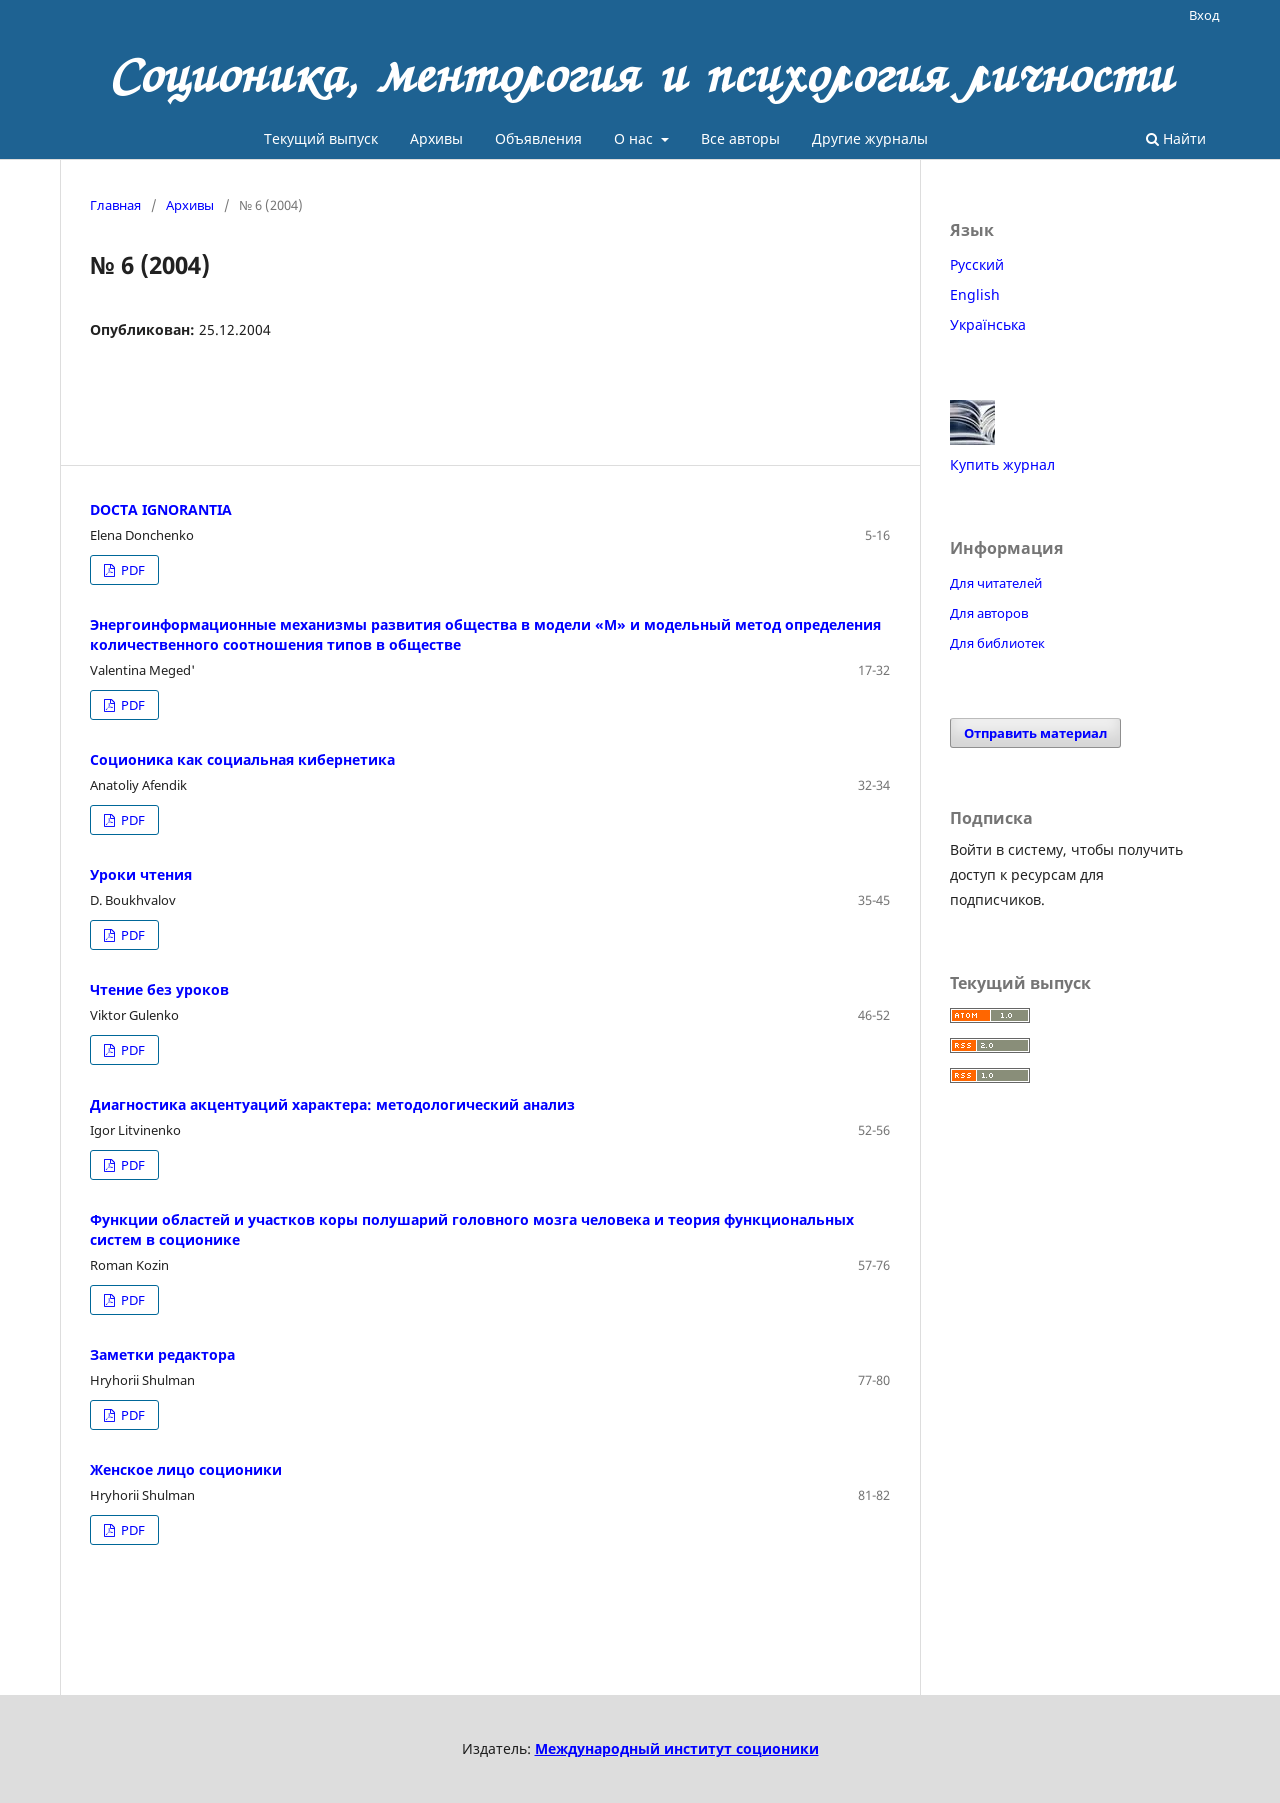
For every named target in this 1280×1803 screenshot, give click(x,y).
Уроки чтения (141, 874)
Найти (1176, 138)
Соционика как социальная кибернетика (242, 759)
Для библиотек (997, 643)
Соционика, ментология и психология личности (640, 75)
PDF (131, 570)
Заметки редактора (162, 1354)
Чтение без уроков (159, 989)
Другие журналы (870, 138)
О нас (635, 138)
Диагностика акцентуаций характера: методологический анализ (332, 1104)
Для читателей (996, 583)
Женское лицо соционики (186, 1469)
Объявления (538, 138)
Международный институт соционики (677, 1748)
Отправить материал (1035, 733)
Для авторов (989, 613)
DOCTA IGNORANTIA (161, 509)
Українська (988, 324)
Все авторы (740, 138)
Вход (1204, 15)
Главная (115, 205)
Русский (977, 264)
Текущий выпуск (321, 138)
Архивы (436, 138)
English (975, 294)
